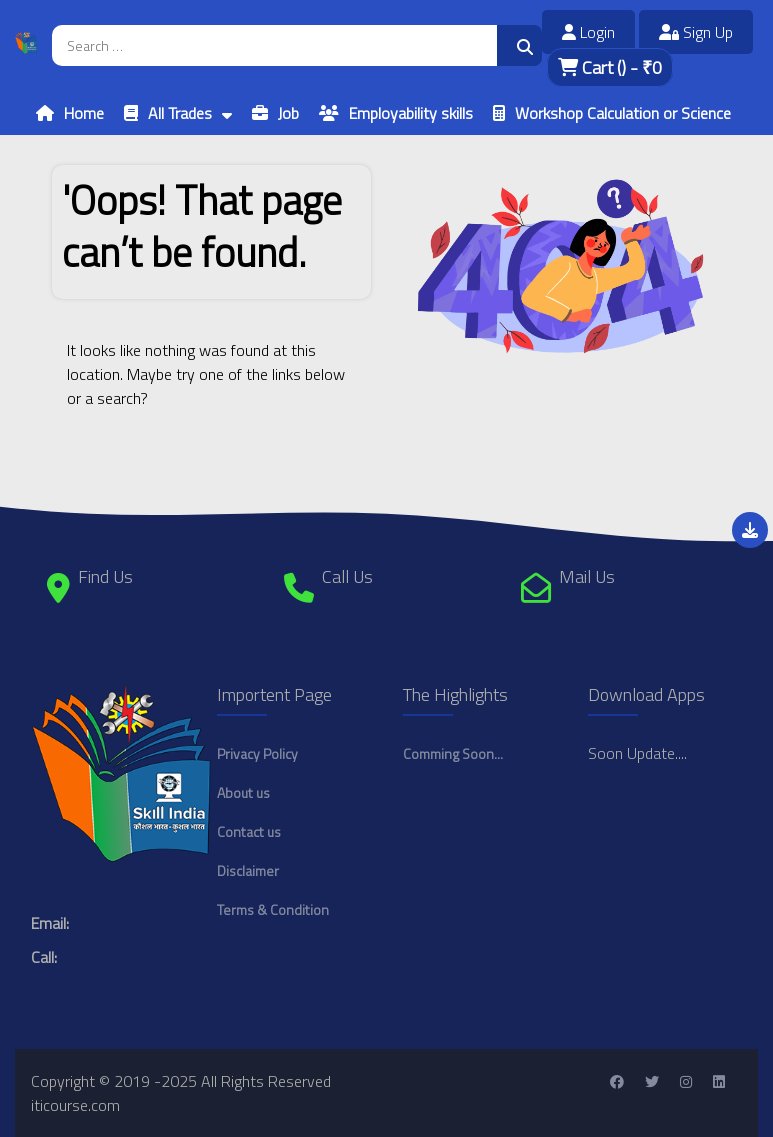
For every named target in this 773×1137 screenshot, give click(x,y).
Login (588, 32)
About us (243, 792)
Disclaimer (248, 870)
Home (84, 113)
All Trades (180, 113)
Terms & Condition (273, 909)
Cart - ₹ (610, 67)
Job (288, 113)
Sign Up (696, 32)
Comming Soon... (453, 753)
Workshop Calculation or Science (623, 113)
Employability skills (411, 113)
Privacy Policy (257, 753)
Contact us (249, 831)
